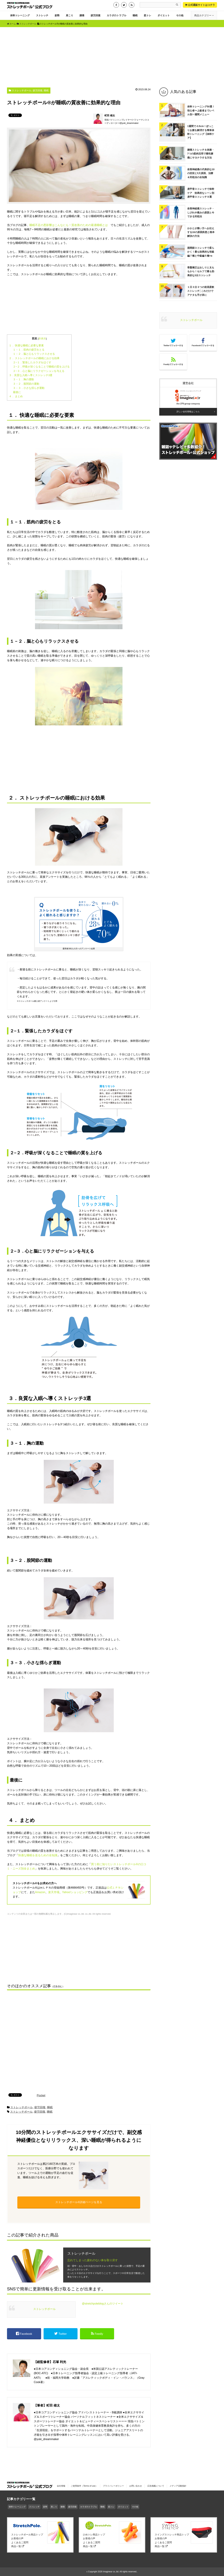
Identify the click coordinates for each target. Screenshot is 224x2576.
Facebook (24, 2333)
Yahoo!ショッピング (75, 1892)
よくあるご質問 (19, 2542)
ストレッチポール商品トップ (27, 2534)
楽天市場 (53, 1892)
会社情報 (61, 2486)
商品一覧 (17, 2546)
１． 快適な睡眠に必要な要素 (26, 345)
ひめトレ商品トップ (94, 2534)
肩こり (69, 15)
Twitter (60, 2333)
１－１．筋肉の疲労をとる (28, 349)
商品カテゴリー (203, 15)
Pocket (41, 2095)
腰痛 (81, 15)
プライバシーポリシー (113, 2486)
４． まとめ (16, 396)
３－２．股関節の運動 (26, 383)
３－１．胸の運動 (23, 379)
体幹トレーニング (20, 15)
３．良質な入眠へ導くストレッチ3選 (30, 375)
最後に (17, 392)
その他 (179, 15)
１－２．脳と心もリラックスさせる (34, 353)
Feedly (97, 2333)
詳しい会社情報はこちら (188, 411)
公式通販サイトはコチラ (200, 4)
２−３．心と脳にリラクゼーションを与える (38, 370)
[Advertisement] (112, 53)
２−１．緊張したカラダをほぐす (32, 362)
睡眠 (135, 15)
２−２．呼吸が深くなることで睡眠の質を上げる (41, 366)
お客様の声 (17, 2538)
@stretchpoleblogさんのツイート (102, 2303)
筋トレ (147, 15)
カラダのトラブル (116, 15)
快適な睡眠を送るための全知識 (37, 1855)
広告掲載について (155, 2486)
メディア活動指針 (178, 2486)
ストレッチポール (21, 2107)
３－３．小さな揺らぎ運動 (28, 387)
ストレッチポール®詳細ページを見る (78, 2202)
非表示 (42, 338)
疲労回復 (95, 15)
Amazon (40, 1892)
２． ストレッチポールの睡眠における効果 (34, 358)
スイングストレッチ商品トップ (172, 2534)
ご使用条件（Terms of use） (84, 2486)
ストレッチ (42, 15)
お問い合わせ (135, 2486)
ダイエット (164, 15)
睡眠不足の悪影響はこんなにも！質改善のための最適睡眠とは (68, 225)
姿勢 (57, 15)
